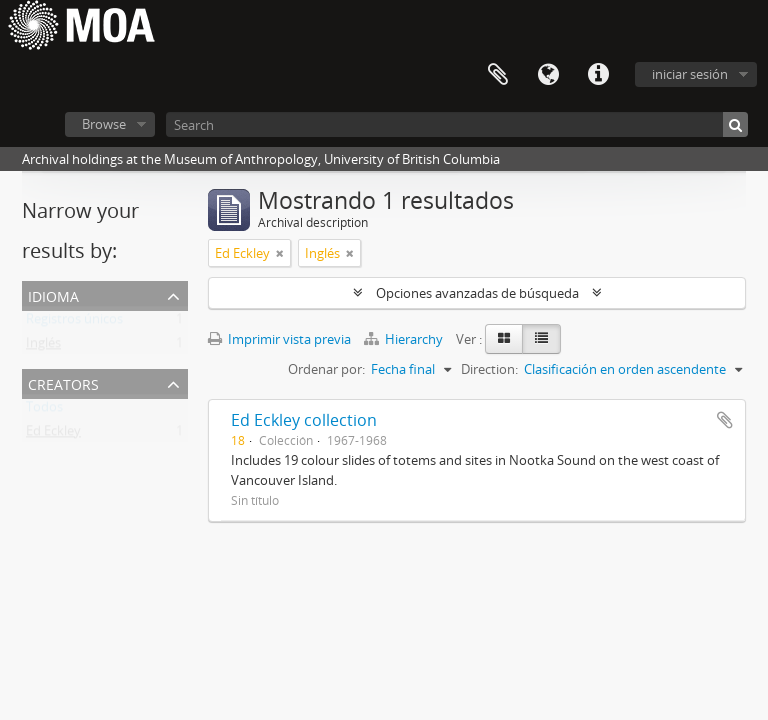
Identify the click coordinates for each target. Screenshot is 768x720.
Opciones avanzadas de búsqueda (477, 293)
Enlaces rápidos (598, 75)
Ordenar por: (326, 369)
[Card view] (504, 339)
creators (63, 382)
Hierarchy (405, 339)
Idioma (548, 75)
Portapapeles (498, 75)
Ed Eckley (53, 435)
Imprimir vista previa (279, 339)
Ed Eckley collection (304, 420)
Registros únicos (74, 323)
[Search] (457, 124)
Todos (44, 411)
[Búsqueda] (735, 124)
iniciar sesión (690, 74)
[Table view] (541, 339)
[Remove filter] (280, 253)
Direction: (489, 369)
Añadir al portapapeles (725, 420)
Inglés (43, 347)
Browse (104, 124)
